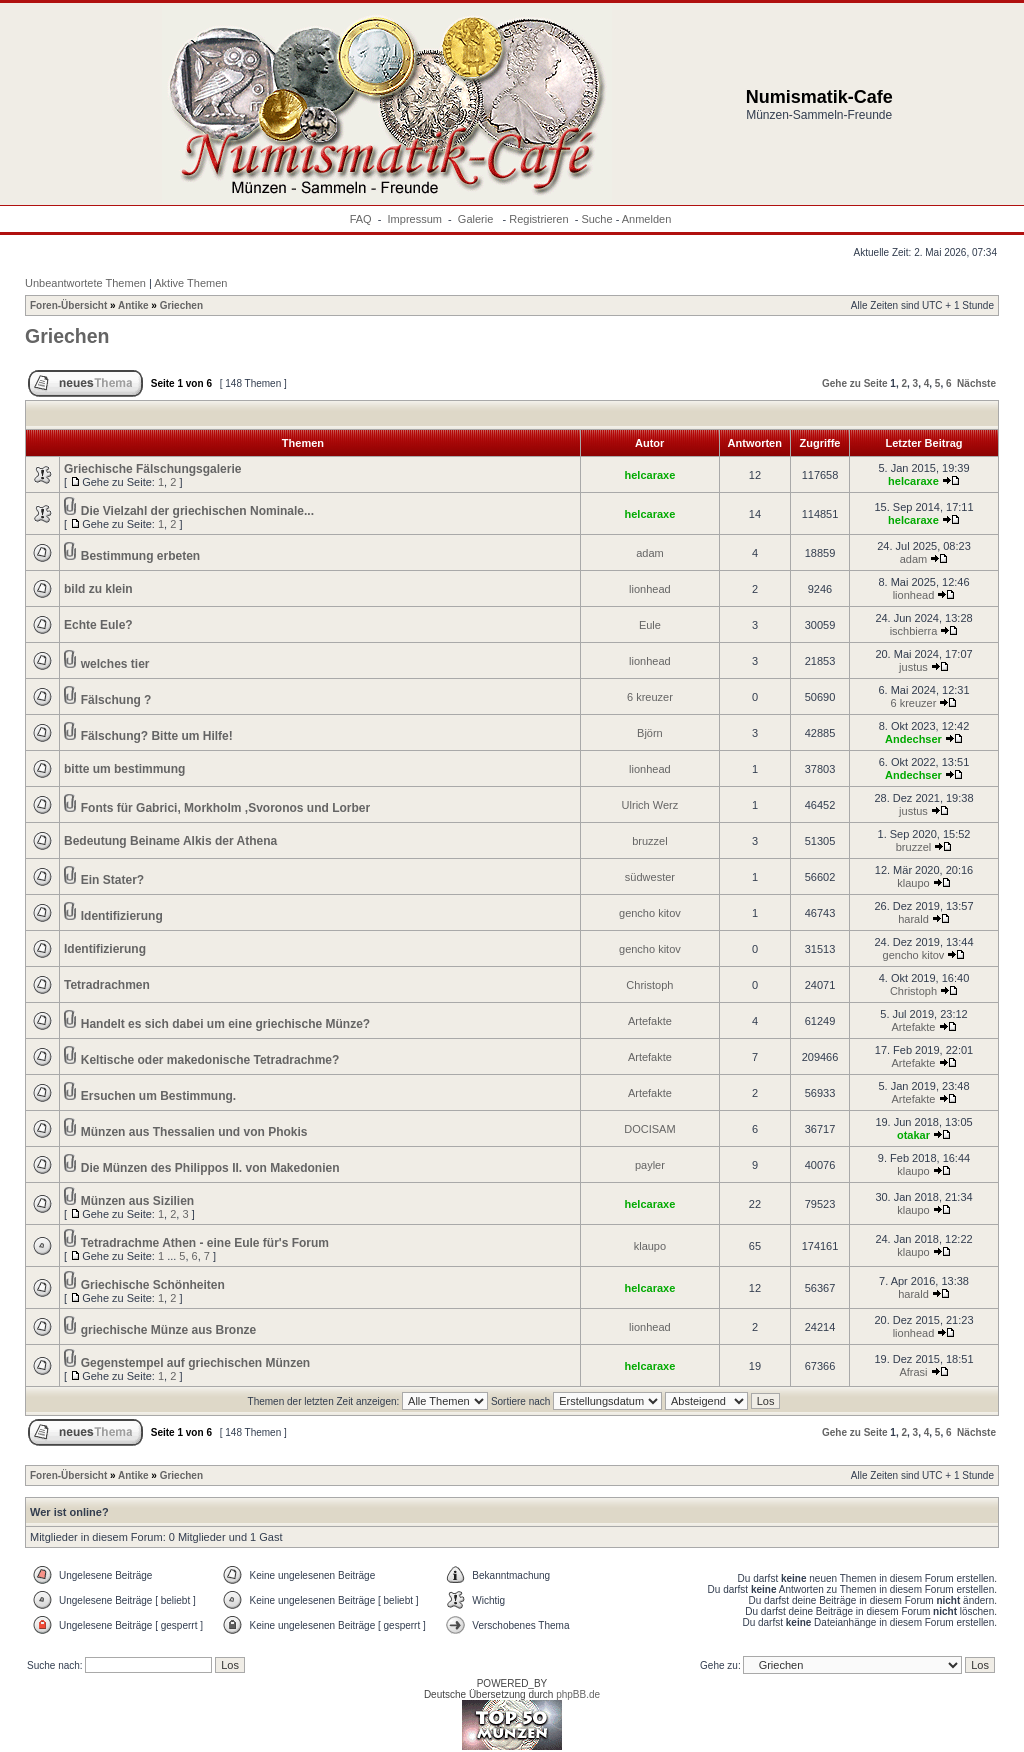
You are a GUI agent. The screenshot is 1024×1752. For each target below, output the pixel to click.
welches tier (115, 664)
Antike (133, 305)
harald (913, 919)
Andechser (913, 739)
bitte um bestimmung (124, 769)
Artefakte (650, 1021)
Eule (650, 625)
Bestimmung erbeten (140, 556)
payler (650, 1165)
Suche (596, 219)
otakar (913, 1135)
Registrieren (538, 219)
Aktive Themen (190, 283)
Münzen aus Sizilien (137, 1201)
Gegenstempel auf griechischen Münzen (195, 1363)
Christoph (649, 985)
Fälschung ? (116, 700)
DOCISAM (649, 1129)
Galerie (477, 219)
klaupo (913, 883)
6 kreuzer (650, 697)
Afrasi (913, 1372)
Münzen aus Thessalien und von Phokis (194, 1132)
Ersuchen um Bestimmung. (158, 1096)
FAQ (361, 219)
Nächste (976, 383)
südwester (650, 877)
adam (650, 553)
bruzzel (649, 841)
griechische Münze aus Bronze (168, 1330)
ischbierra (914, 631)
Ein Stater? (112, 880)
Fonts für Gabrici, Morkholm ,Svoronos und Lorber (225, 808)
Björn (650, 733)
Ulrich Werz (650, 805)
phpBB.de (578, 1694)
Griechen (181, 305)
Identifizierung (122, 916)
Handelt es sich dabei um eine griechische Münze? (225, 1024)
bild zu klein (98, 589)
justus (913, 667)
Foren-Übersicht (68, 305)
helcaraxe (650, 475)
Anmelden (647, 219)
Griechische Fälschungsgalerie (152, 469)
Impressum (415, 219)
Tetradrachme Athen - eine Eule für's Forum (205, 1243)
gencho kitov (650, 913)
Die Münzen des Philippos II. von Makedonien (210, 1168)
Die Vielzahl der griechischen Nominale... (197, 511)
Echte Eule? (98, 625)
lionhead (650, 589)
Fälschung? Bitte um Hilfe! (157, 736)
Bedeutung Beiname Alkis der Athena (170, 841)
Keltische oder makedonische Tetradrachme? (210, 1060)
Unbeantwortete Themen (85, 283)
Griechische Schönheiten (153, 1285)
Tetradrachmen (107, 985)
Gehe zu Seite (855, 383)
